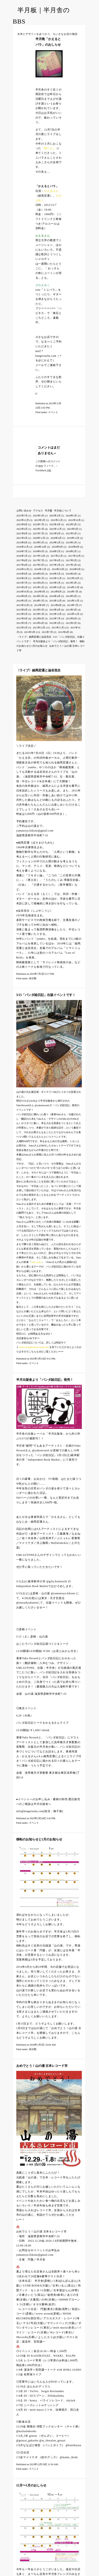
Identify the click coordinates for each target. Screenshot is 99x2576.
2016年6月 (38, 224)
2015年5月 (55, 233)
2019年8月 (22, 192)
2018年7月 (22, 201)
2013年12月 (55, 251)
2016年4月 (71, 224)
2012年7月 (55, 268)
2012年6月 (71, 268)
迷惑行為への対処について (35, 2297)
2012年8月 (38, 268)
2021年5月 (71, 183)
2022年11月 (57, 170)
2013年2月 (22, 264)
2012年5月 (22, 273)
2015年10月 (73, 228)
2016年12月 (22, 219)
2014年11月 (73, 237)
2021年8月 (22, 183)
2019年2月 (55, 192)
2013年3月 (71, 260)
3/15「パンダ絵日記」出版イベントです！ (46, 645)
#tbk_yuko (36, 912)
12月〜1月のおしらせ (31, 2135)
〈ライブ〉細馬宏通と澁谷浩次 (33, 287)
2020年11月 (39, 188)
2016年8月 (22, 224)
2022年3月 (71, 174)
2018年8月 (74, 197)
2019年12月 (73, 188)
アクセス (38, 160)
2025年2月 (55, 165)
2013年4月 (55, 260)
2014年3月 (71, 246)
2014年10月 (22, 242)
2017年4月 (22, 215)
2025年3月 (38, 165)
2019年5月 (38, 192)
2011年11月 (58, 277)
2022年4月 (55, 174)
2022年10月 (74, 170)
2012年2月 (71, 273)
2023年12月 (22, 170)
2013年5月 (38, 260)
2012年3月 (55, 273)
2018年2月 (71, 201)
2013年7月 (72, 255)
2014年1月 (38, 251)
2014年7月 (72, 242)
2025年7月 (22, 165)
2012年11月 (73, 264)
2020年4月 (56, 188)
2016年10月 (58, 219)
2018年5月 (55, 201)
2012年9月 (22, 268)
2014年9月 (39, 242)
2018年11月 (22, 197)
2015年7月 (22, 233)
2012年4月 (38, 273)
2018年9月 (57, 197)
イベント (34, 1013)
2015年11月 (55, 228)
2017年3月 (38, 215)
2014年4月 (55, 246)
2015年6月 (38, 233)
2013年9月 (39, 255)
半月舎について (62, 160)
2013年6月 (22, 260)
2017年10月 (74, 206)
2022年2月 (22, 179)
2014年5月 (38, 246)
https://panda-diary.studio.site (34, 997)
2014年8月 (56, 242)
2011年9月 (29, 282)
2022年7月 (38, 174)
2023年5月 (39, 170)
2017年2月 (55, 215)
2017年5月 (71, 210)
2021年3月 (22, 188)
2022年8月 (22, 174)
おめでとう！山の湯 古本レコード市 (42, 1716)
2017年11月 (57, 206)
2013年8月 (56, 255)
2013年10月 (22, 255)
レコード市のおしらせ (32, 2487)
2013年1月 (38, 264)
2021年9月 (72, 179)
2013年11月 (73, 251)
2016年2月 (22, 228)
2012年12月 (55, 264)
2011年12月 (39, 277)
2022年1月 (38, 179)
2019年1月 (71, 192)
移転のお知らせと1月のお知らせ (39, 1489)
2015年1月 (38, 237)
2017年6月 (55, 210)
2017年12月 (39, 206)
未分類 (32, 628)
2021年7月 (38, 183)
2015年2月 (22, 237)
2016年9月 (75, 219)
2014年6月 (22, 246)
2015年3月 (71, 233)
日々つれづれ (36, 2280)
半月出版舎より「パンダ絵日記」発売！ (55, 291)
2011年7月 (47, 282)
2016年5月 (55, 224)
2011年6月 (63, 282)
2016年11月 (40, 219)
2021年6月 (55, 183)
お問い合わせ (23, 160)
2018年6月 (38, 201)
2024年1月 (71, 165)
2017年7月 (38, 210)
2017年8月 (22, 210)
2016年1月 (38, 228)
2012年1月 (22, 277)
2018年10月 (40, 197)
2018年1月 (22, 206)
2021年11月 (55, 179)
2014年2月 (22, 251)
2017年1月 (71, 215)
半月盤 (48, 160)
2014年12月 (55, 237)
